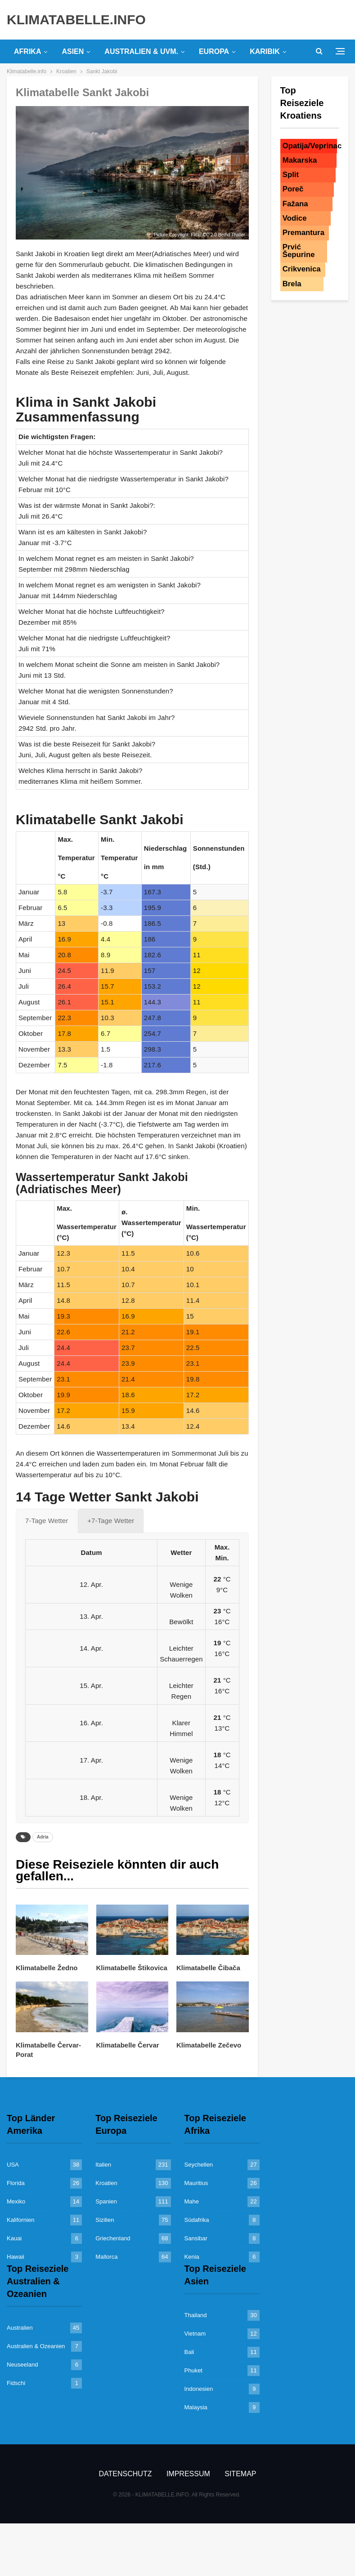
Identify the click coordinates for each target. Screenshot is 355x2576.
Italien (103, 2164)
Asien (73, 51)
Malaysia (195, 2407)
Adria (43, 1836)
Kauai (14, 2238)
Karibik (265, 51)
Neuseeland (22, 2364)
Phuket (193, 2370)
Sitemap (240, 2474)
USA (13, 2164)
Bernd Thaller (231, 234)
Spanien (106, 2201)
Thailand (195, 2315)
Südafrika (196, 2219)
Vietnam (195, 2333)
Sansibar (195, 2238)
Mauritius (196, 2183)
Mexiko (16, 2201)
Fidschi (16, 2383)
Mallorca (106, 2256)
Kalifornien (20, 2219)
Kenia (191, 2256)
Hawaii (15, 2256)
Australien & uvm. (141, 51)
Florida (16, 2183)
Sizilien (104, 2219)
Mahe (191, 2201)
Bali (189, 2352)
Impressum (188, 2474)
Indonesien (198, 2388)
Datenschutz (125, 2474)
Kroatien (106, 2183)
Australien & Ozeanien (36, 2346)
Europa (214, 51)
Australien (20, 2327)
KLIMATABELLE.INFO (76, 19)
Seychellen (198, 2164)
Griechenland (112, 2238)
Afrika (27, 51)
